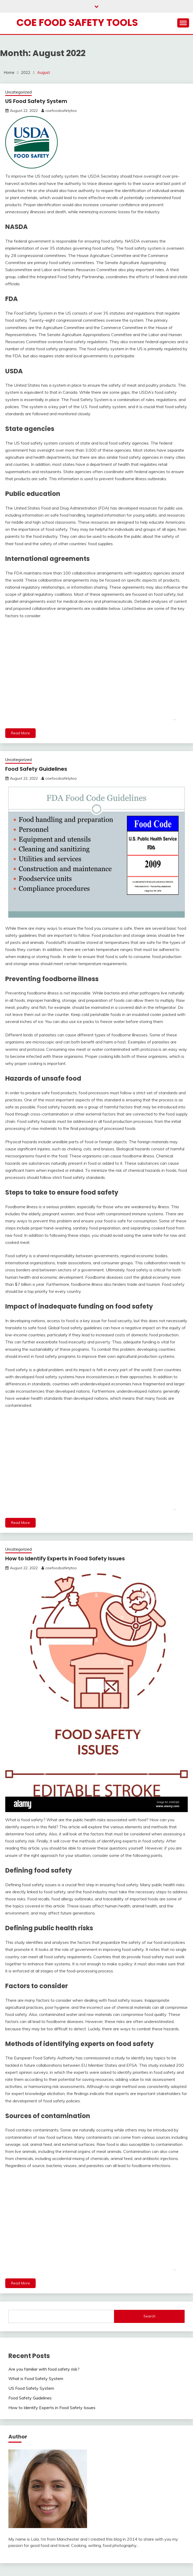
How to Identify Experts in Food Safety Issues (65, 1558)
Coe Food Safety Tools (77, 22)
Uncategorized (18, 92)
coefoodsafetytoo (61, 110)
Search (149, 2316)
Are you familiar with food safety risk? (43, 2369)
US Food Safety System (36, 101)
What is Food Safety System (35, 2378)
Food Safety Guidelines (36, 769)
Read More (20, 733)
